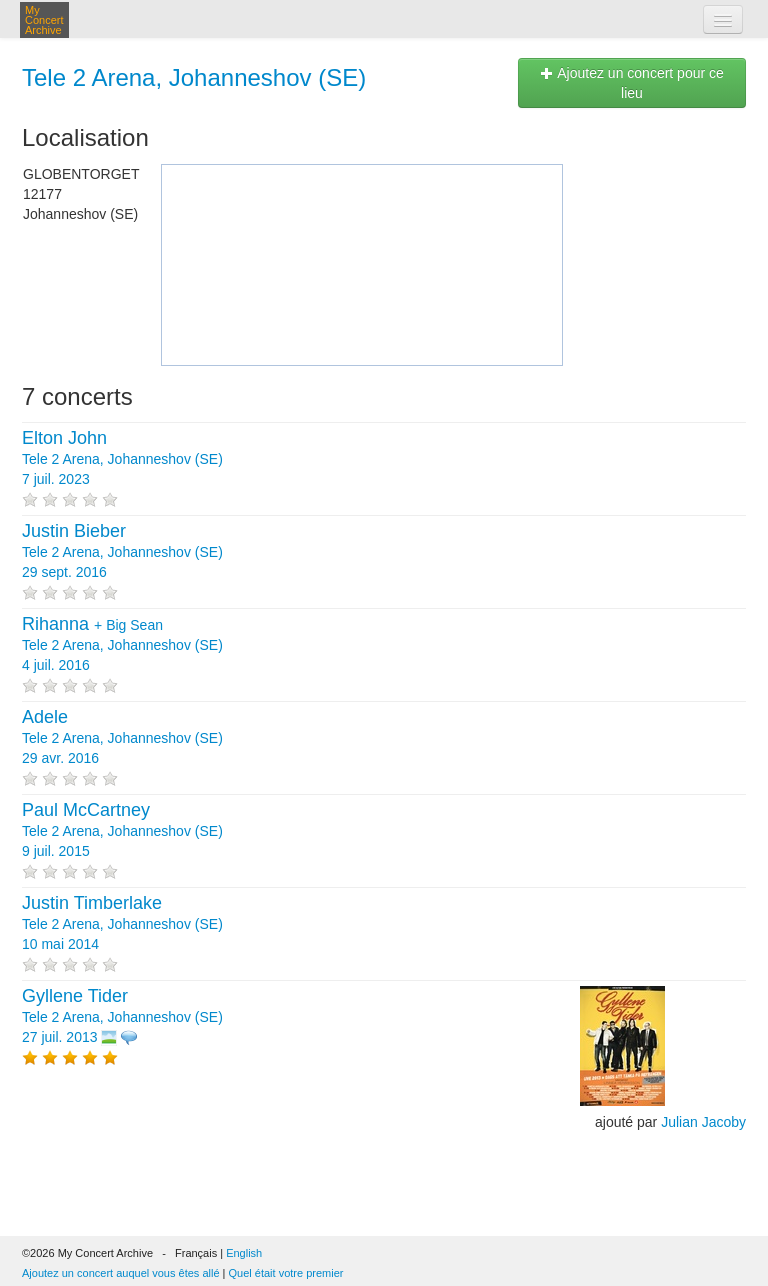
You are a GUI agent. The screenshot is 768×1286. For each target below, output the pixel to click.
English (244, 1253)
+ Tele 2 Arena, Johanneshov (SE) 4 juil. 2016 (122, 645)
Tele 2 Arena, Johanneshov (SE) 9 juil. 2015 (122, 831)
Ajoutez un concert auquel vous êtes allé (121, 1273)
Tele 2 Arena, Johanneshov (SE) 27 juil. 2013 (122, 1017)
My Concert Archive (44, 20)
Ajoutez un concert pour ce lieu (632, 83)
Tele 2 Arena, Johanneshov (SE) (194, 77)
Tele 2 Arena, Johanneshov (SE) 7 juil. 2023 (122, 459)
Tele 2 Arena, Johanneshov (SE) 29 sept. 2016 (122, 552)
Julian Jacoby (703, 1122)
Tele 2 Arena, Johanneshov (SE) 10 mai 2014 (122, 924)
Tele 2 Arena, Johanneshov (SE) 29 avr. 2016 (122, 738)
